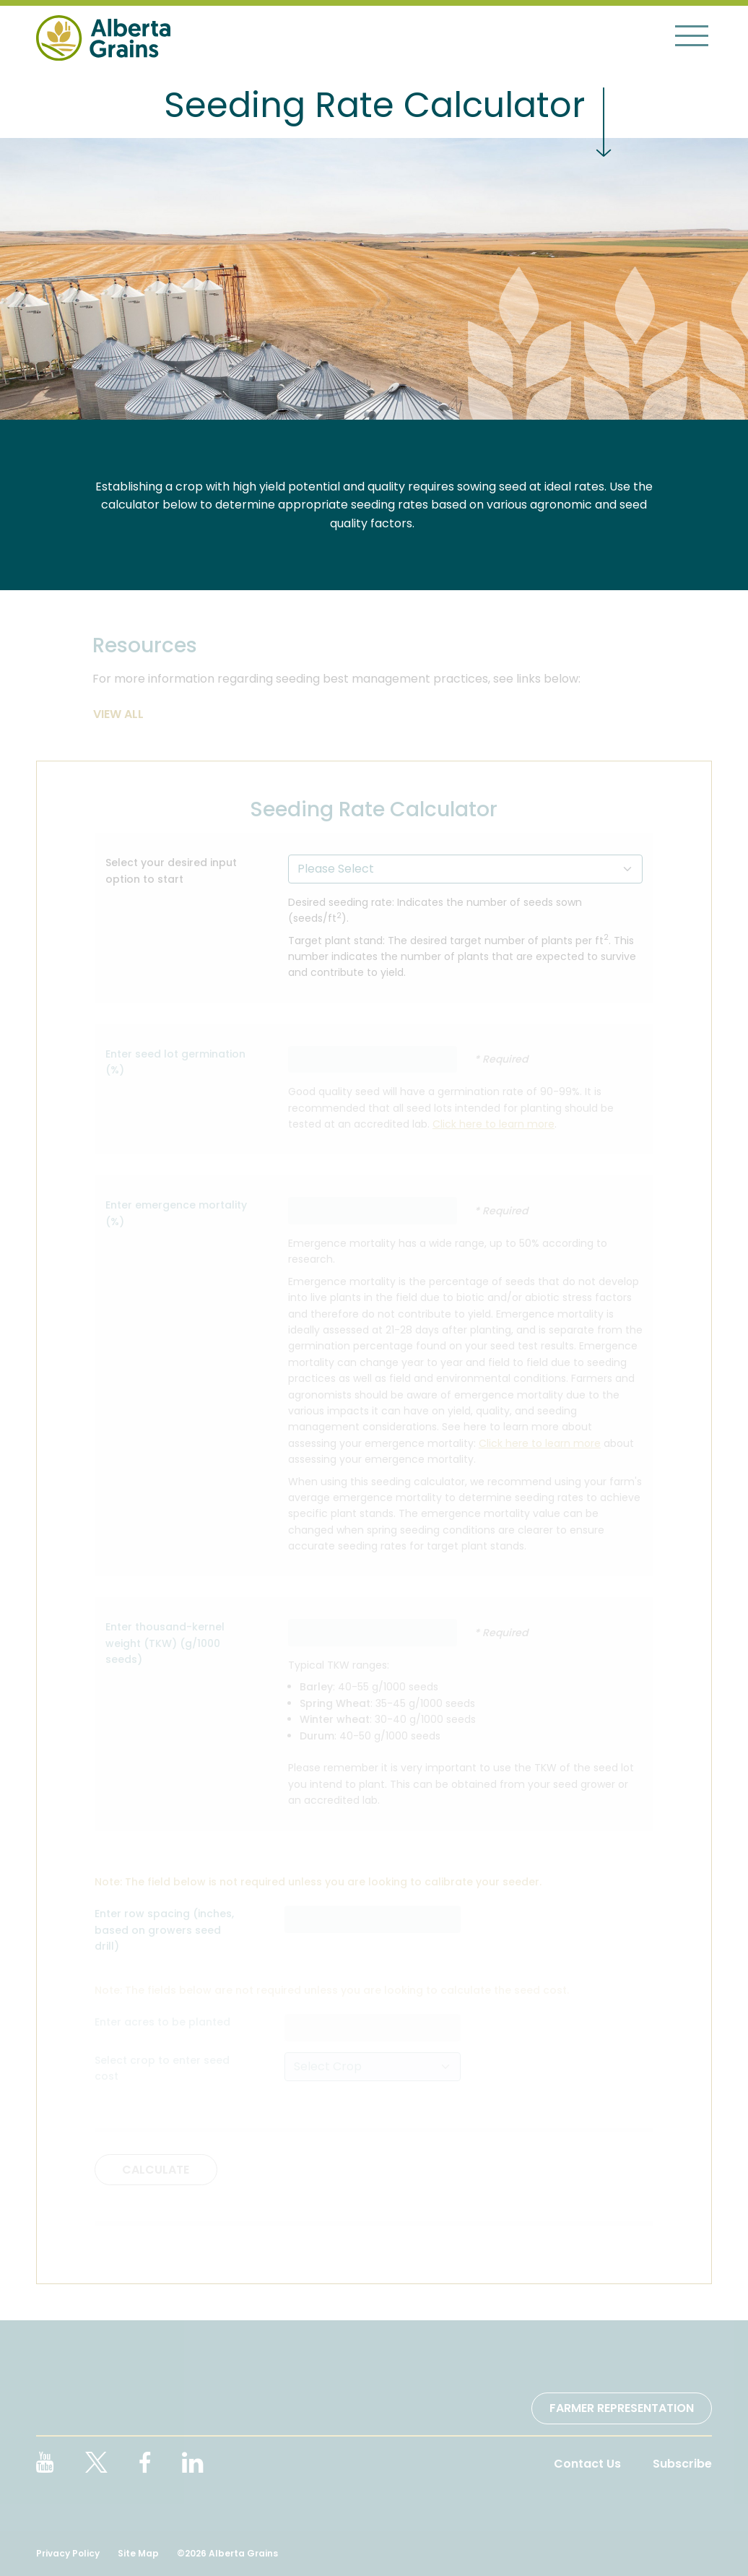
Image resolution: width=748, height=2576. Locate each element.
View (108, 714)
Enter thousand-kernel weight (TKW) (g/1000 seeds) (165, 1643)
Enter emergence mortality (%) (176, 1213)
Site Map (138, 2553)
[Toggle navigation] (691, 35)
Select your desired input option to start (171, 870)
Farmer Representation (621, 2408)
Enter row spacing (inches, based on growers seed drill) (164, 1929)
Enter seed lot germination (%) (175, 1062)
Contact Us (587, 2463)
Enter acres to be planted (162, 2022)
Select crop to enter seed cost (162, 2068)
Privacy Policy (68, 2553)
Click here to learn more (493, 1124)
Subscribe (682, 2463)
